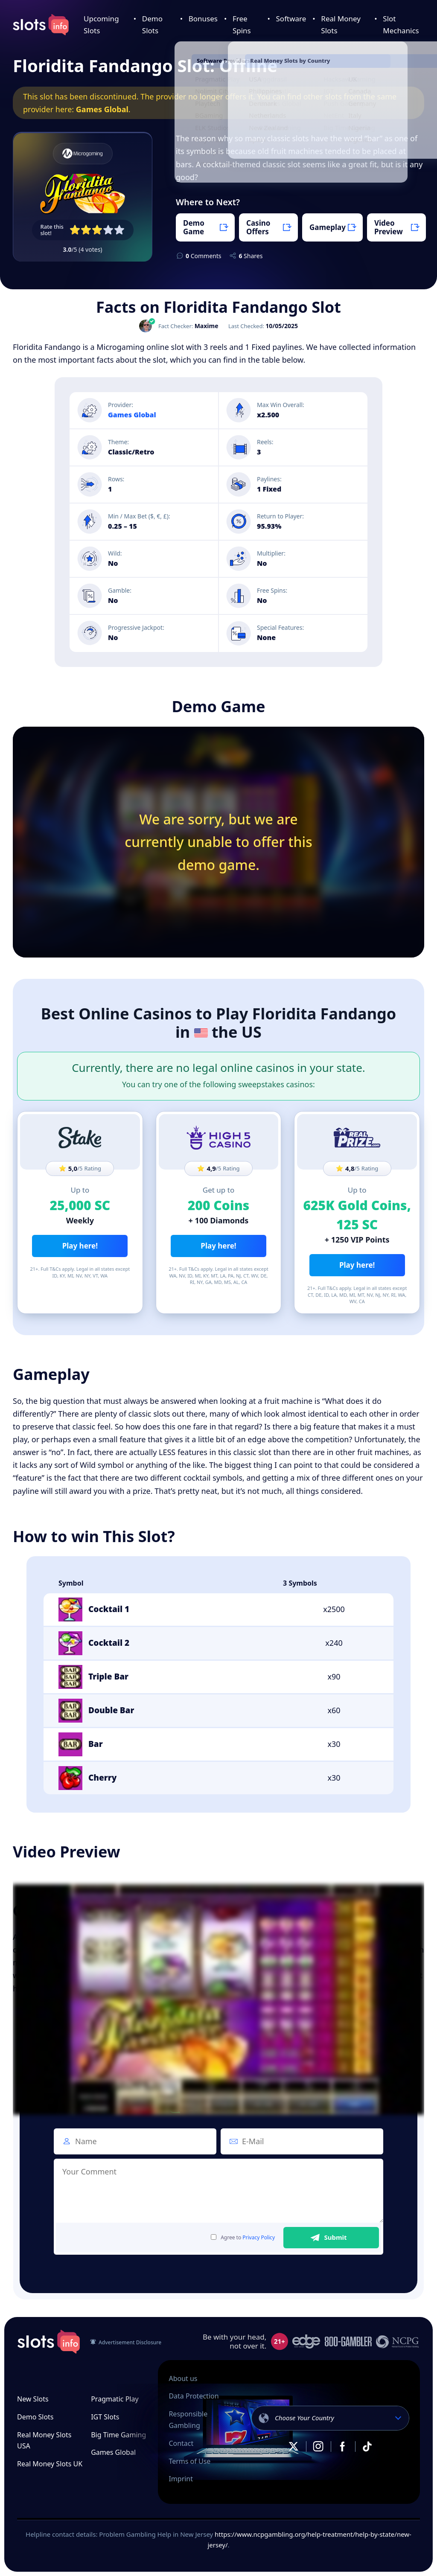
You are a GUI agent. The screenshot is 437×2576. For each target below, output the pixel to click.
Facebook (342, 2446)
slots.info (48, 2342)
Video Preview (388, 227)
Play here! (80, 1246)
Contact (181, 2443)
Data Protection (193, 2396)
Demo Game (193, 227)
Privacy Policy (258, 2237)
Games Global (102, 109)
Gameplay (327, 227)
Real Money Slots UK (49, 2463)
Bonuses (203, 18)
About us (183, 2378)
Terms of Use (189, 2461)
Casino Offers (258, 227)
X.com (293, 2446)
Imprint (181, 2478)
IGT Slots (105, 2417)
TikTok (367, 2446)
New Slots (33, 2399)
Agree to (243, 2237)
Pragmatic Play (114, 2399)
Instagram (318, 2446)
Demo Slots (35, 2417)
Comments (203, 256)
